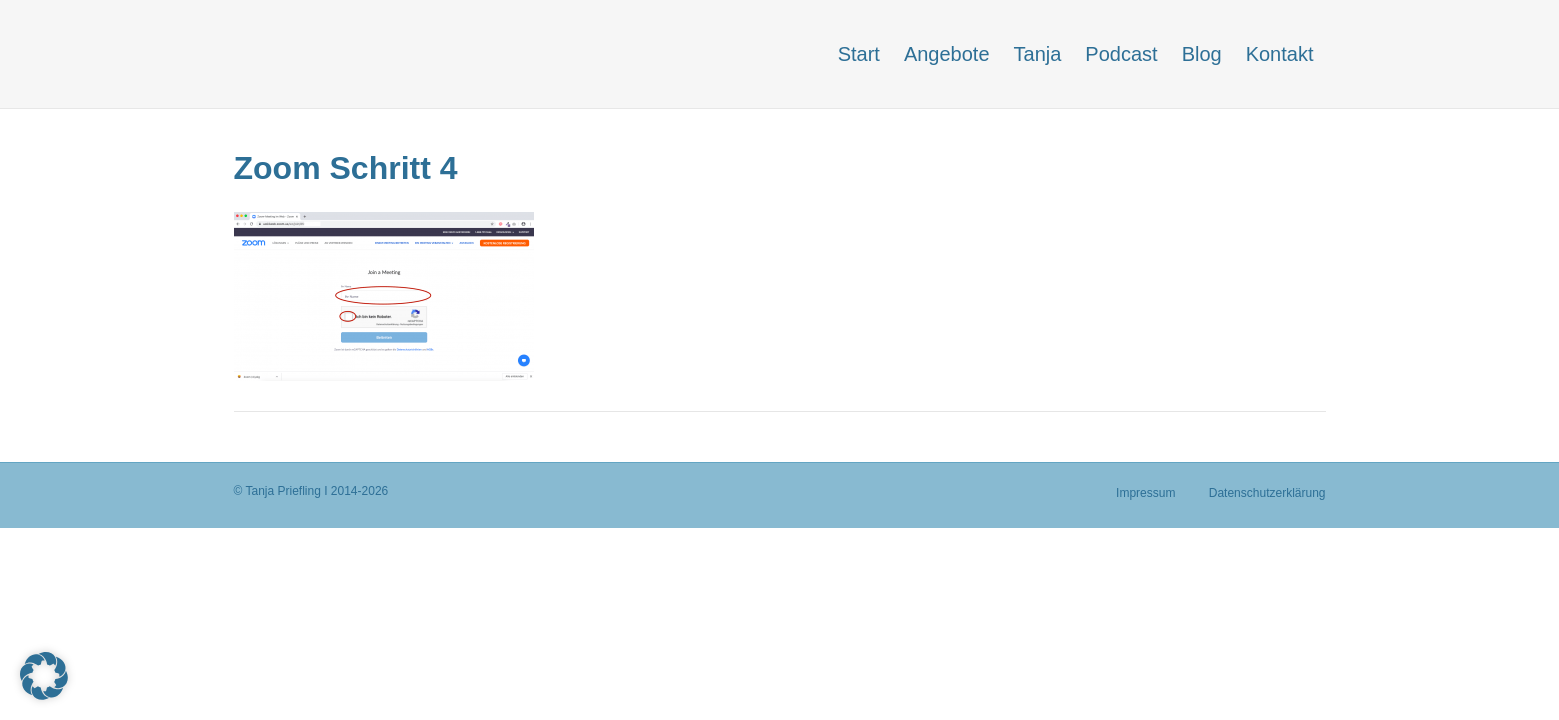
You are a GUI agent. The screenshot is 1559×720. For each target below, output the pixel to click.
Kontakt (1280, 54)
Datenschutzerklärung (1267, 493)
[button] (44, 676)
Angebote (947, 54)
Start (859, 54)
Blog (1202, 54)
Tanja (1038, 54)
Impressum (1145, 493)
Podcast (1121, 54)
